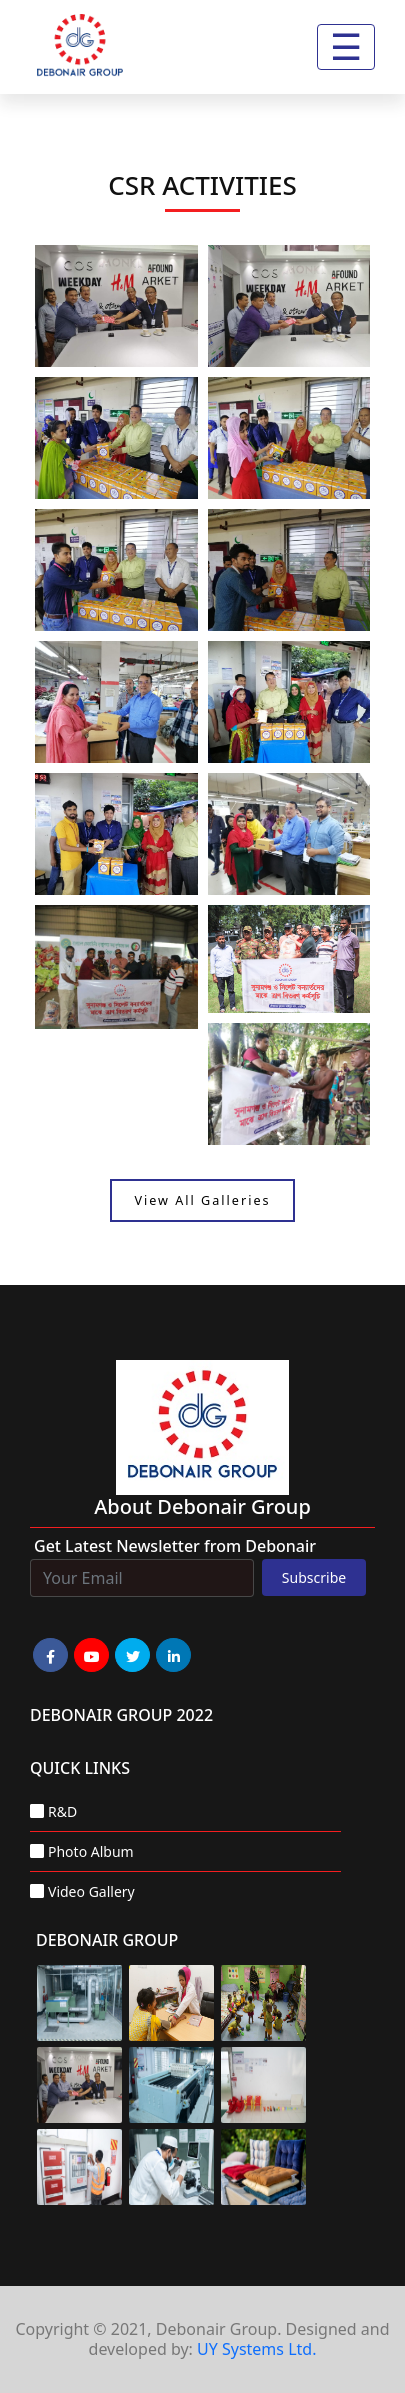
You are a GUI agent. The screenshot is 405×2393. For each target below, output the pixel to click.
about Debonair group (202, 1506)
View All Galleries (202, 1200)
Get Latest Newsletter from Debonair (175, 1546)
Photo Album (91, 1851)
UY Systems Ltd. (256, 2349)
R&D (62, 1811)
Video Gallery (91, 1891)
